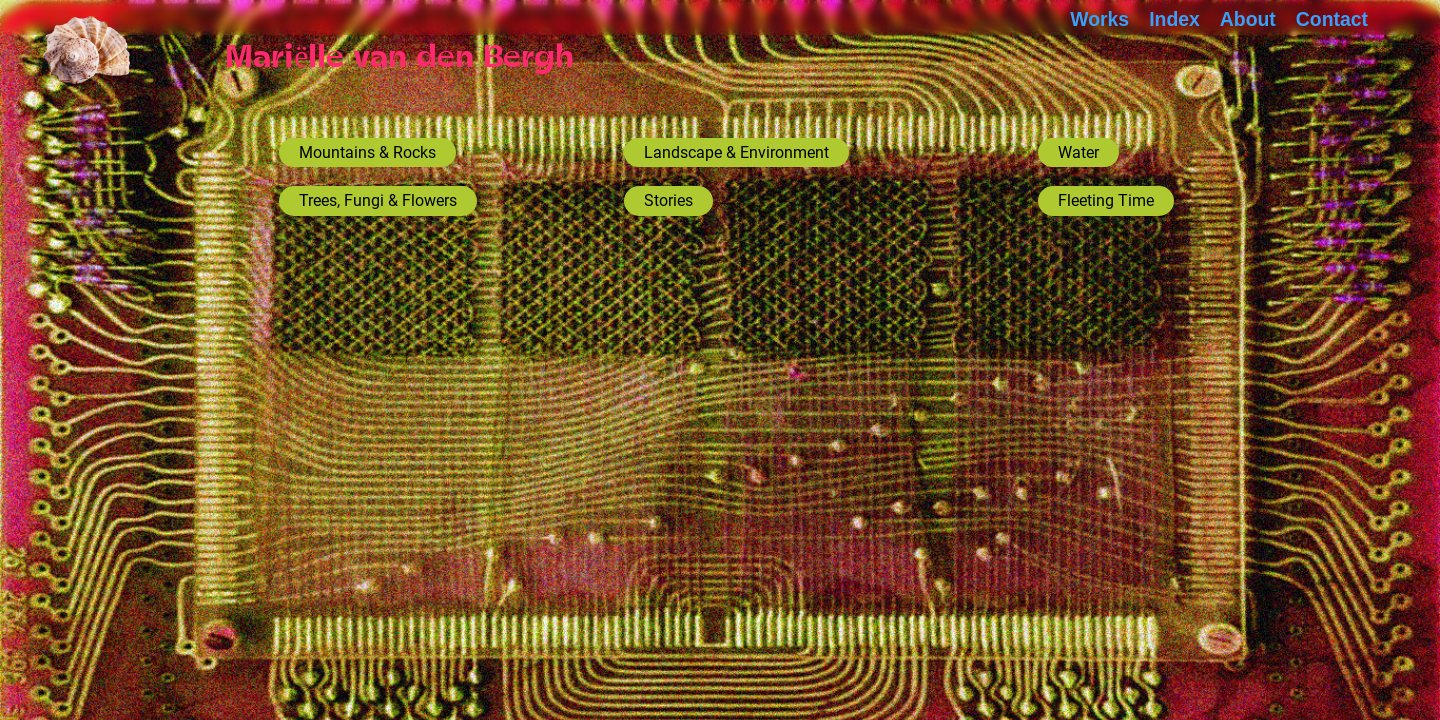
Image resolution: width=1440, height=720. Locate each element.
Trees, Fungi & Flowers (378, 200)
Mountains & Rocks (367, 152)
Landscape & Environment (736, 152)
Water (1078, 152)
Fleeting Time (1106, 200)
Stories (668, 200)
